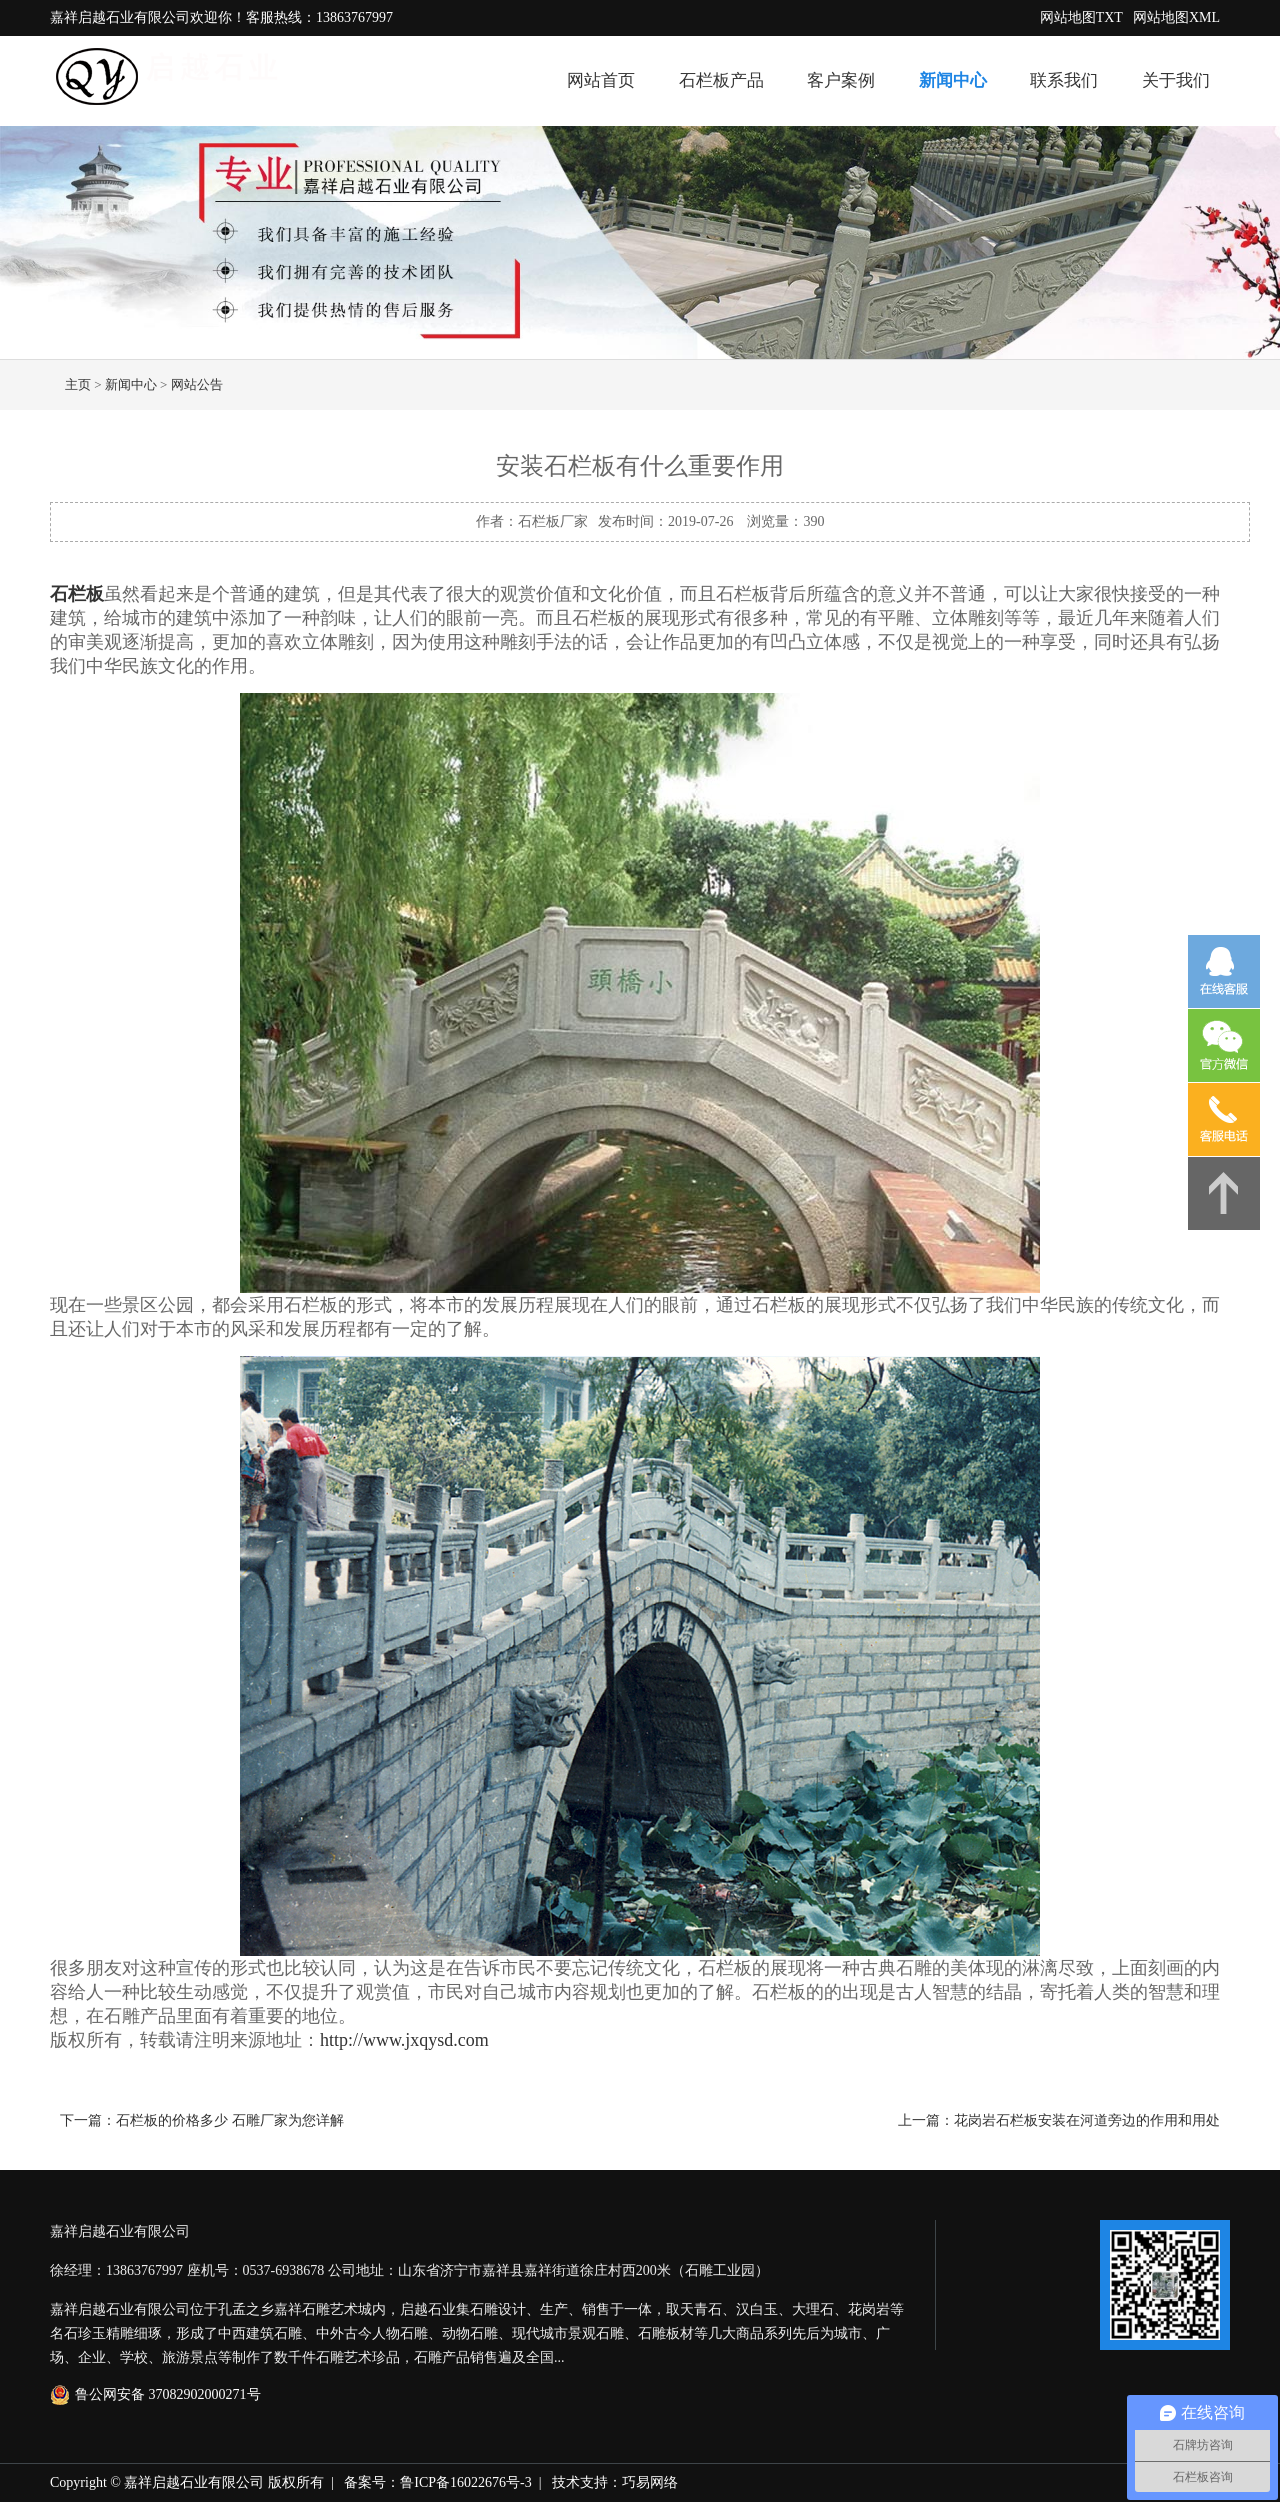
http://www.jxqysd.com (404, 2040)
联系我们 (1064, 80)
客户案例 (841, 80)
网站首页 (601, 80)
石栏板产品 (721, 80)
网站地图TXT (1081, 17)
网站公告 (197, 384)
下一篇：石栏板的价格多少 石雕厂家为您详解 (202, 2120)
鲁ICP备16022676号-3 (465, 2482)
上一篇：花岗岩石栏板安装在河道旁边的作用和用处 (1059, 2120)
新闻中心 (953, 80)
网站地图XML (1176, 17)
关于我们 (1176, 80)
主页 (78, 384)
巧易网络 (650, 2482)
